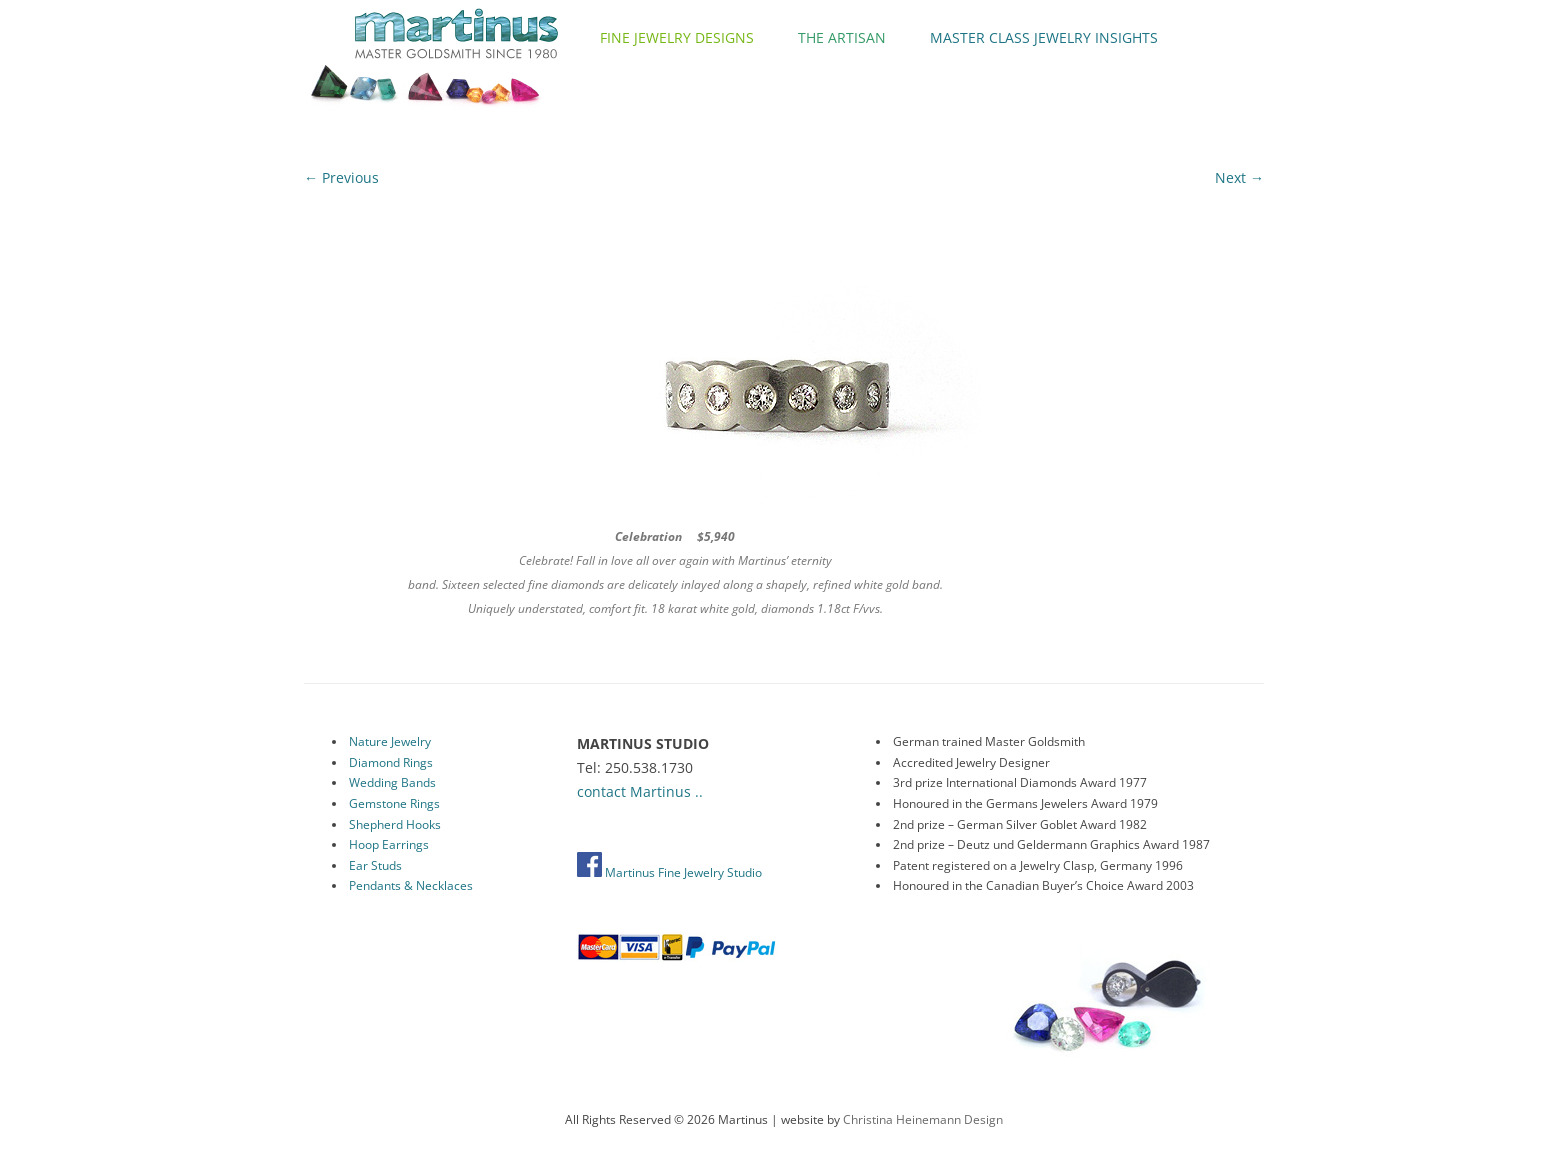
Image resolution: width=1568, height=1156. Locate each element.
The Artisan (842, 37)
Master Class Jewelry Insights (1044, 37)
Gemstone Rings (394, 803)
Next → (1239, 177)
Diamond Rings (391, 762)
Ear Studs (375, 865)
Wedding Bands (392, 782)
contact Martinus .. (640, 791)
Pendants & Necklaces (411, 885)
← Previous (341, 177)
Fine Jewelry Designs (677, 37)
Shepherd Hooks (395, 824)
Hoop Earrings (389, 844)
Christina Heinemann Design (923, 1119)
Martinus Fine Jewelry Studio (669, 872)
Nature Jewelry (390, 741)
